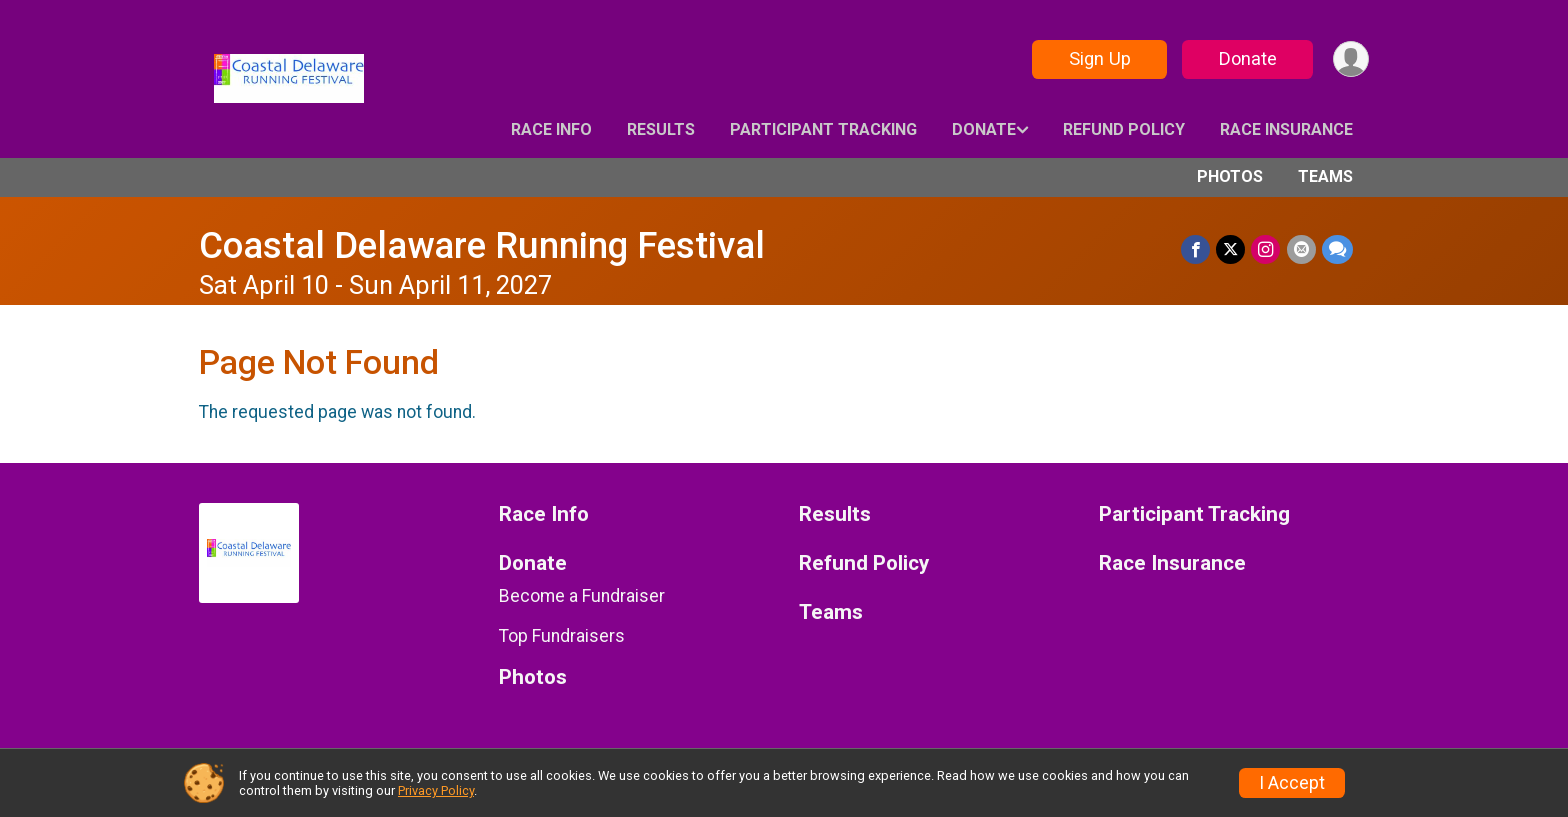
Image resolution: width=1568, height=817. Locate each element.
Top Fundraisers (562, 636)
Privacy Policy (436, 790)
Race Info (551, 129)
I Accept (1292, 783)
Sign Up (1099, 58)
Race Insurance (1286, 129)
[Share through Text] (1337, 249)
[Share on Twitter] (1231, 249)
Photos (1230, 176)
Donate (1247, 58)
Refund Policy (1124, 129)
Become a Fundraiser (582, 596)
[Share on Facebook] (1196, 249)
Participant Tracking (823, 129)
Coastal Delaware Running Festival (482, 245)
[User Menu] (1350, 59)
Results (661, 129)
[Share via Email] (1301, 249)
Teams (1325, 176)
